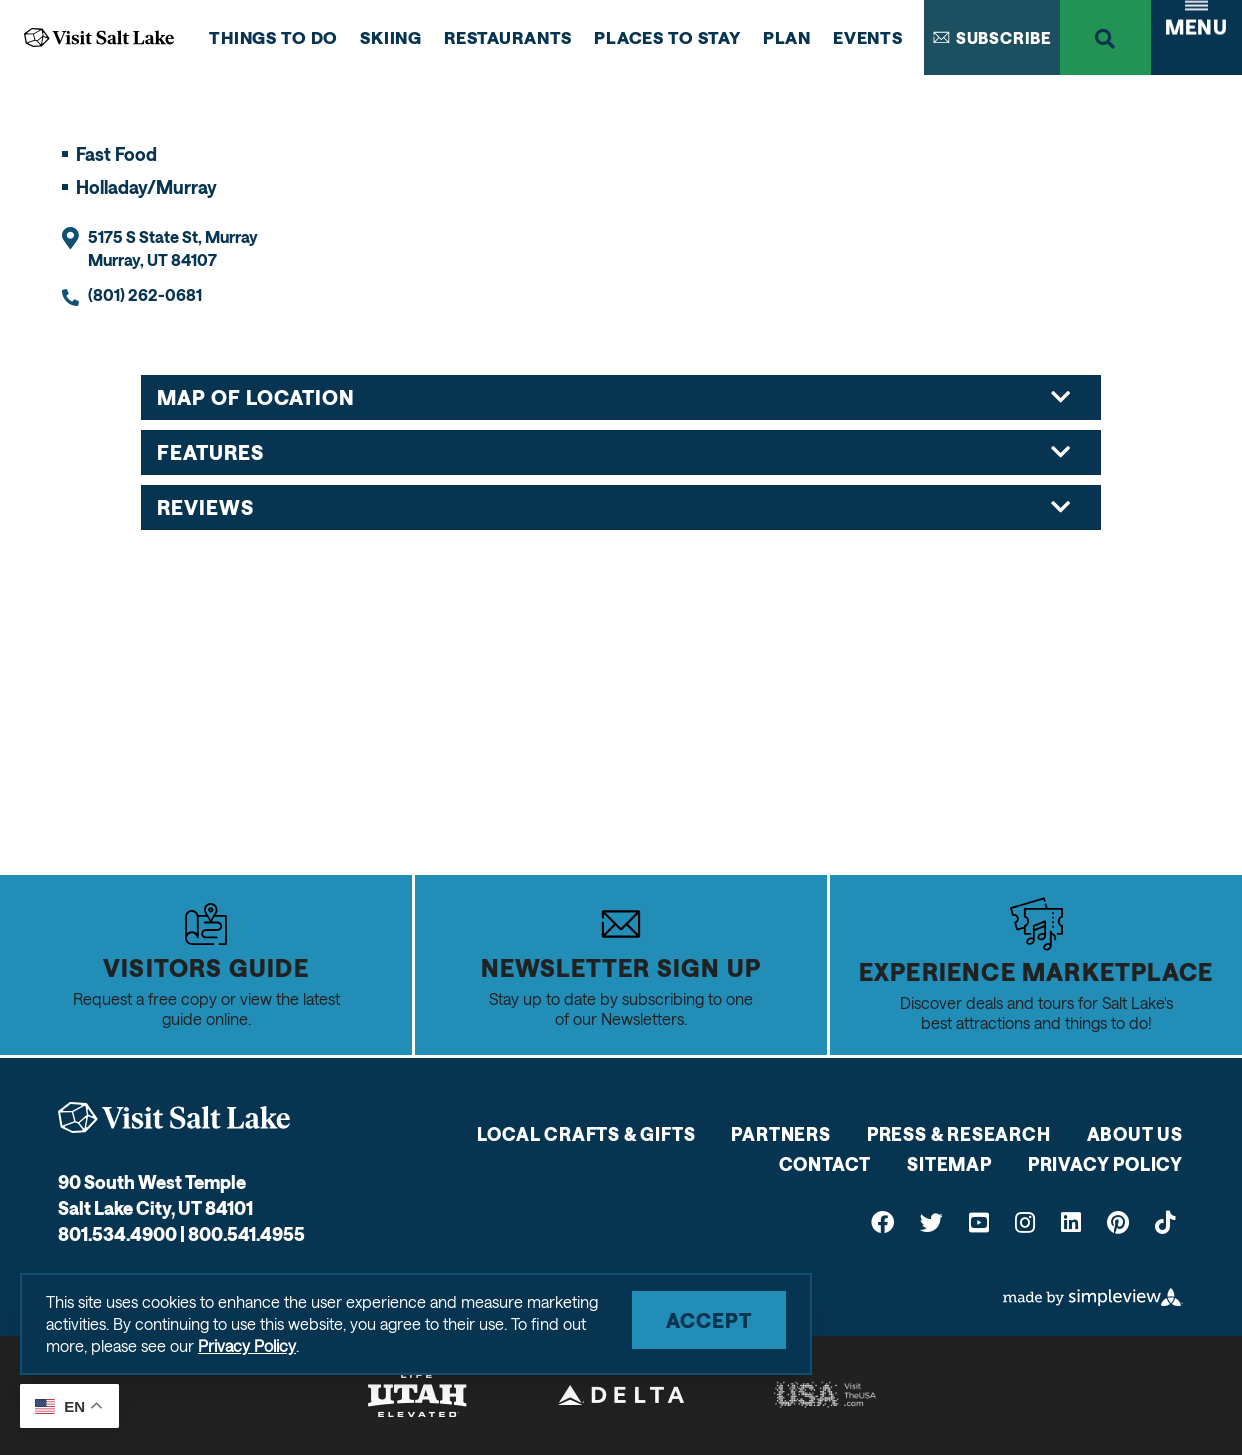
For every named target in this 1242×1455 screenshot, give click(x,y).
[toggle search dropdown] (1105, 37)
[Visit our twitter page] (931, 1221)
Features (614, 452)
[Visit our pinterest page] (1118, 1221)
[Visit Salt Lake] (174, 1117)
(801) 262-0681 (145, 294)
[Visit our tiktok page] (1165, 1221)
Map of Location (614, 397)
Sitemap (949, 1164)
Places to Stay (667, 37)
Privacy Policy (1105, 1164)
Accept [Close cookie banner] (709, 1320)
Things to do (273, 37)
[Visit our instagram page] (1025, 1221)
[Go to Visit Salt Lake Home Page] (99, 38)
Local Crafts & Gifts (586, 1134)
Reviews (614, 507)
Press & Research (959, 1134)
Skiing (391, 37)
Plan (787, 37)
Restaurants (508, 37)
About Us (1135, 1134)
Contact (825, 1164)
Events (868, 37)
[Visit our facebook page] (882, 1221)
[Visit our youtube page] (979, 1221)
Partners (780, 1134)
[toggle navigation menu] (1196, 37)
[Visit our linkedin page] (1071, 1221)
